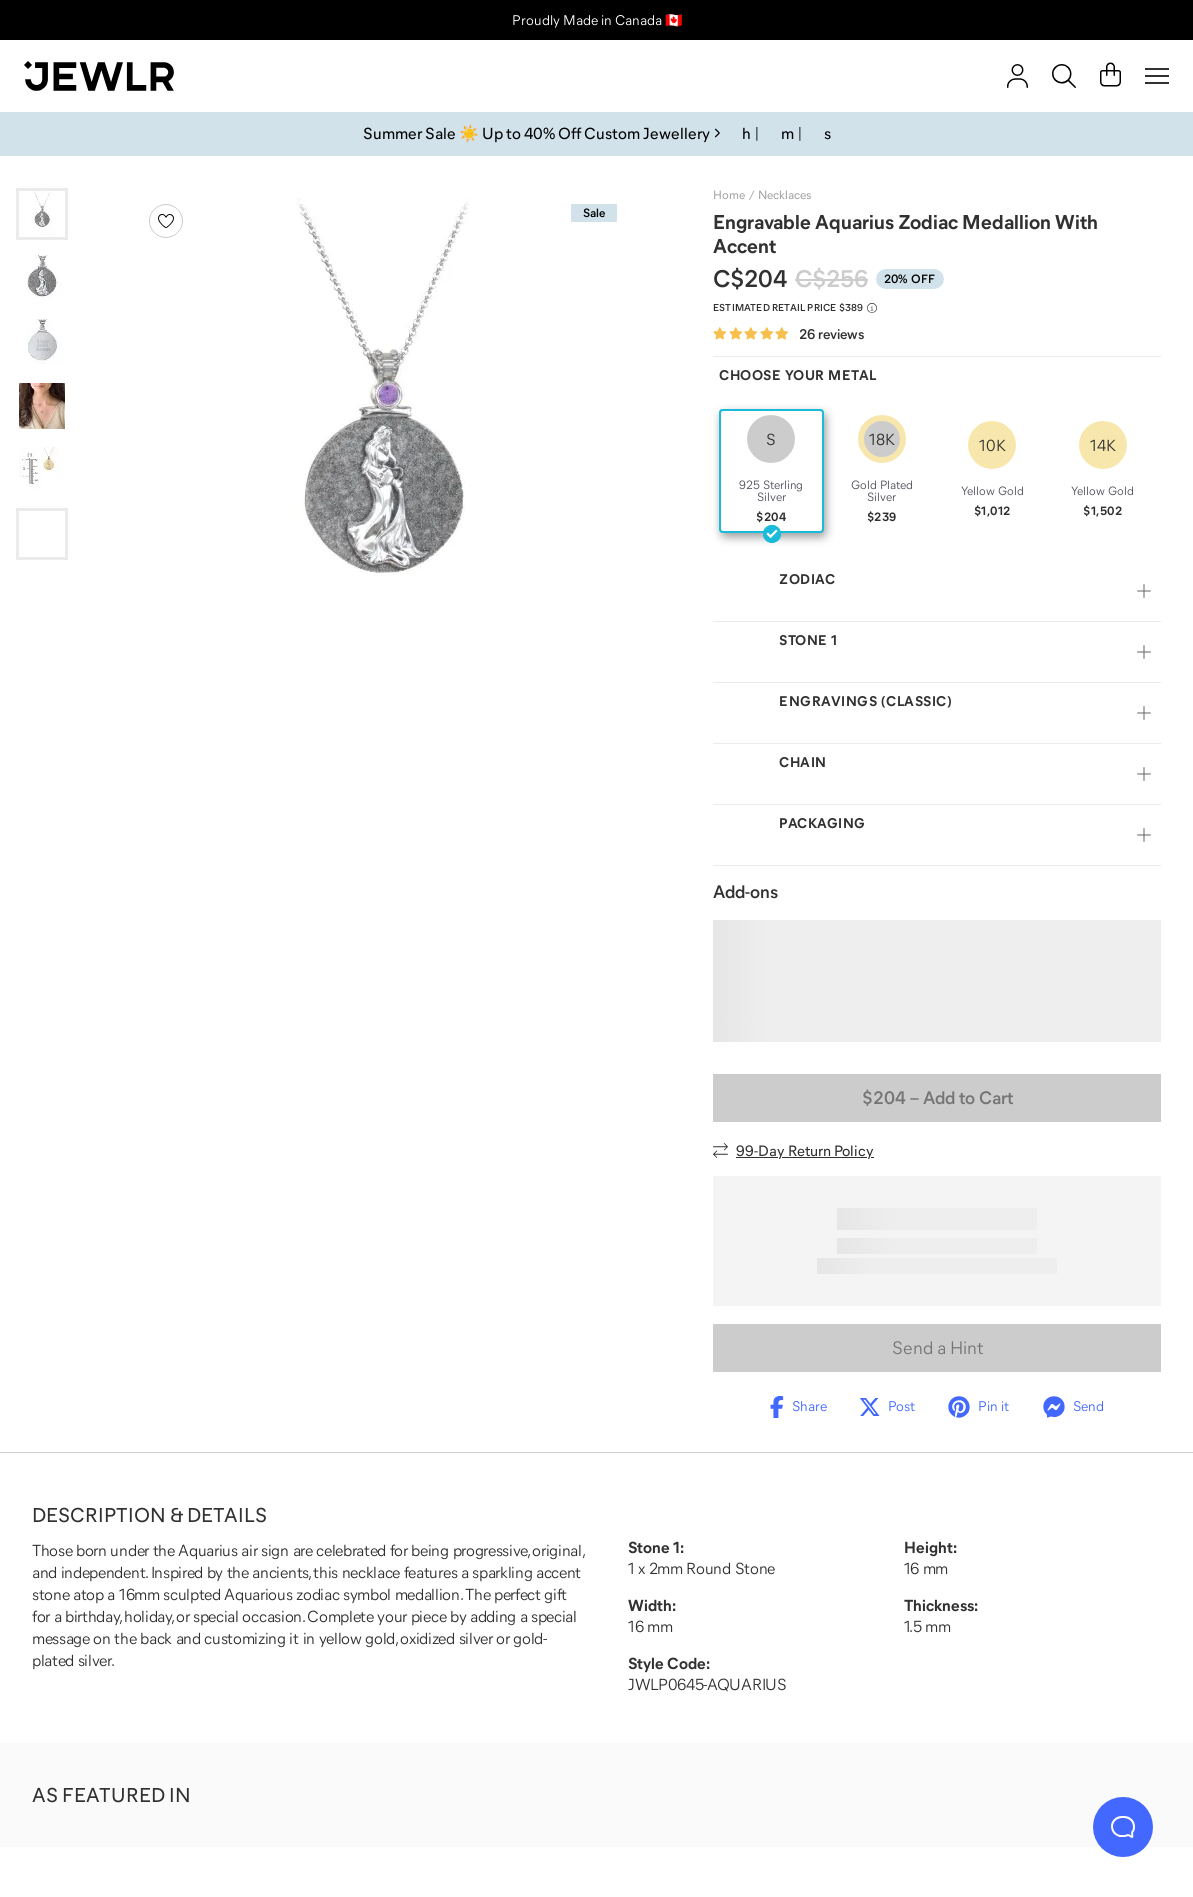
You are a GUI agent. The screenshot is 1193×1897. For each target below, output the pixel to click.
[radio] (771, 471)
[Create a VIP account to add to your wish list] (166, 221)
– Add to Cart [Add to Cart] (937, 1098)
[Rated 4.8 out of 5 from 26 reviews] (788, 334)
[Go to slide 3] (42, 342)
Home (729, 195)
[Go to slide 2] (42, 278)
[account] (1017, 76)
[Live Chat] (1123, 1827)
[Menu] (1157, 76)
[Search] (1064, 76)
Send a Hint (937, 1348)
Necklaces (784, 195)
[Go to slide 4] (42, 406)
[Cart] (1110, 76)
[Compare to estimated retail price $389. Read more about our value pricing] (795, 308)
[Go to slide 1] (42, 214)
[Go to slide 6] (42, 534)
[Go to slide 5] (42, 470)
